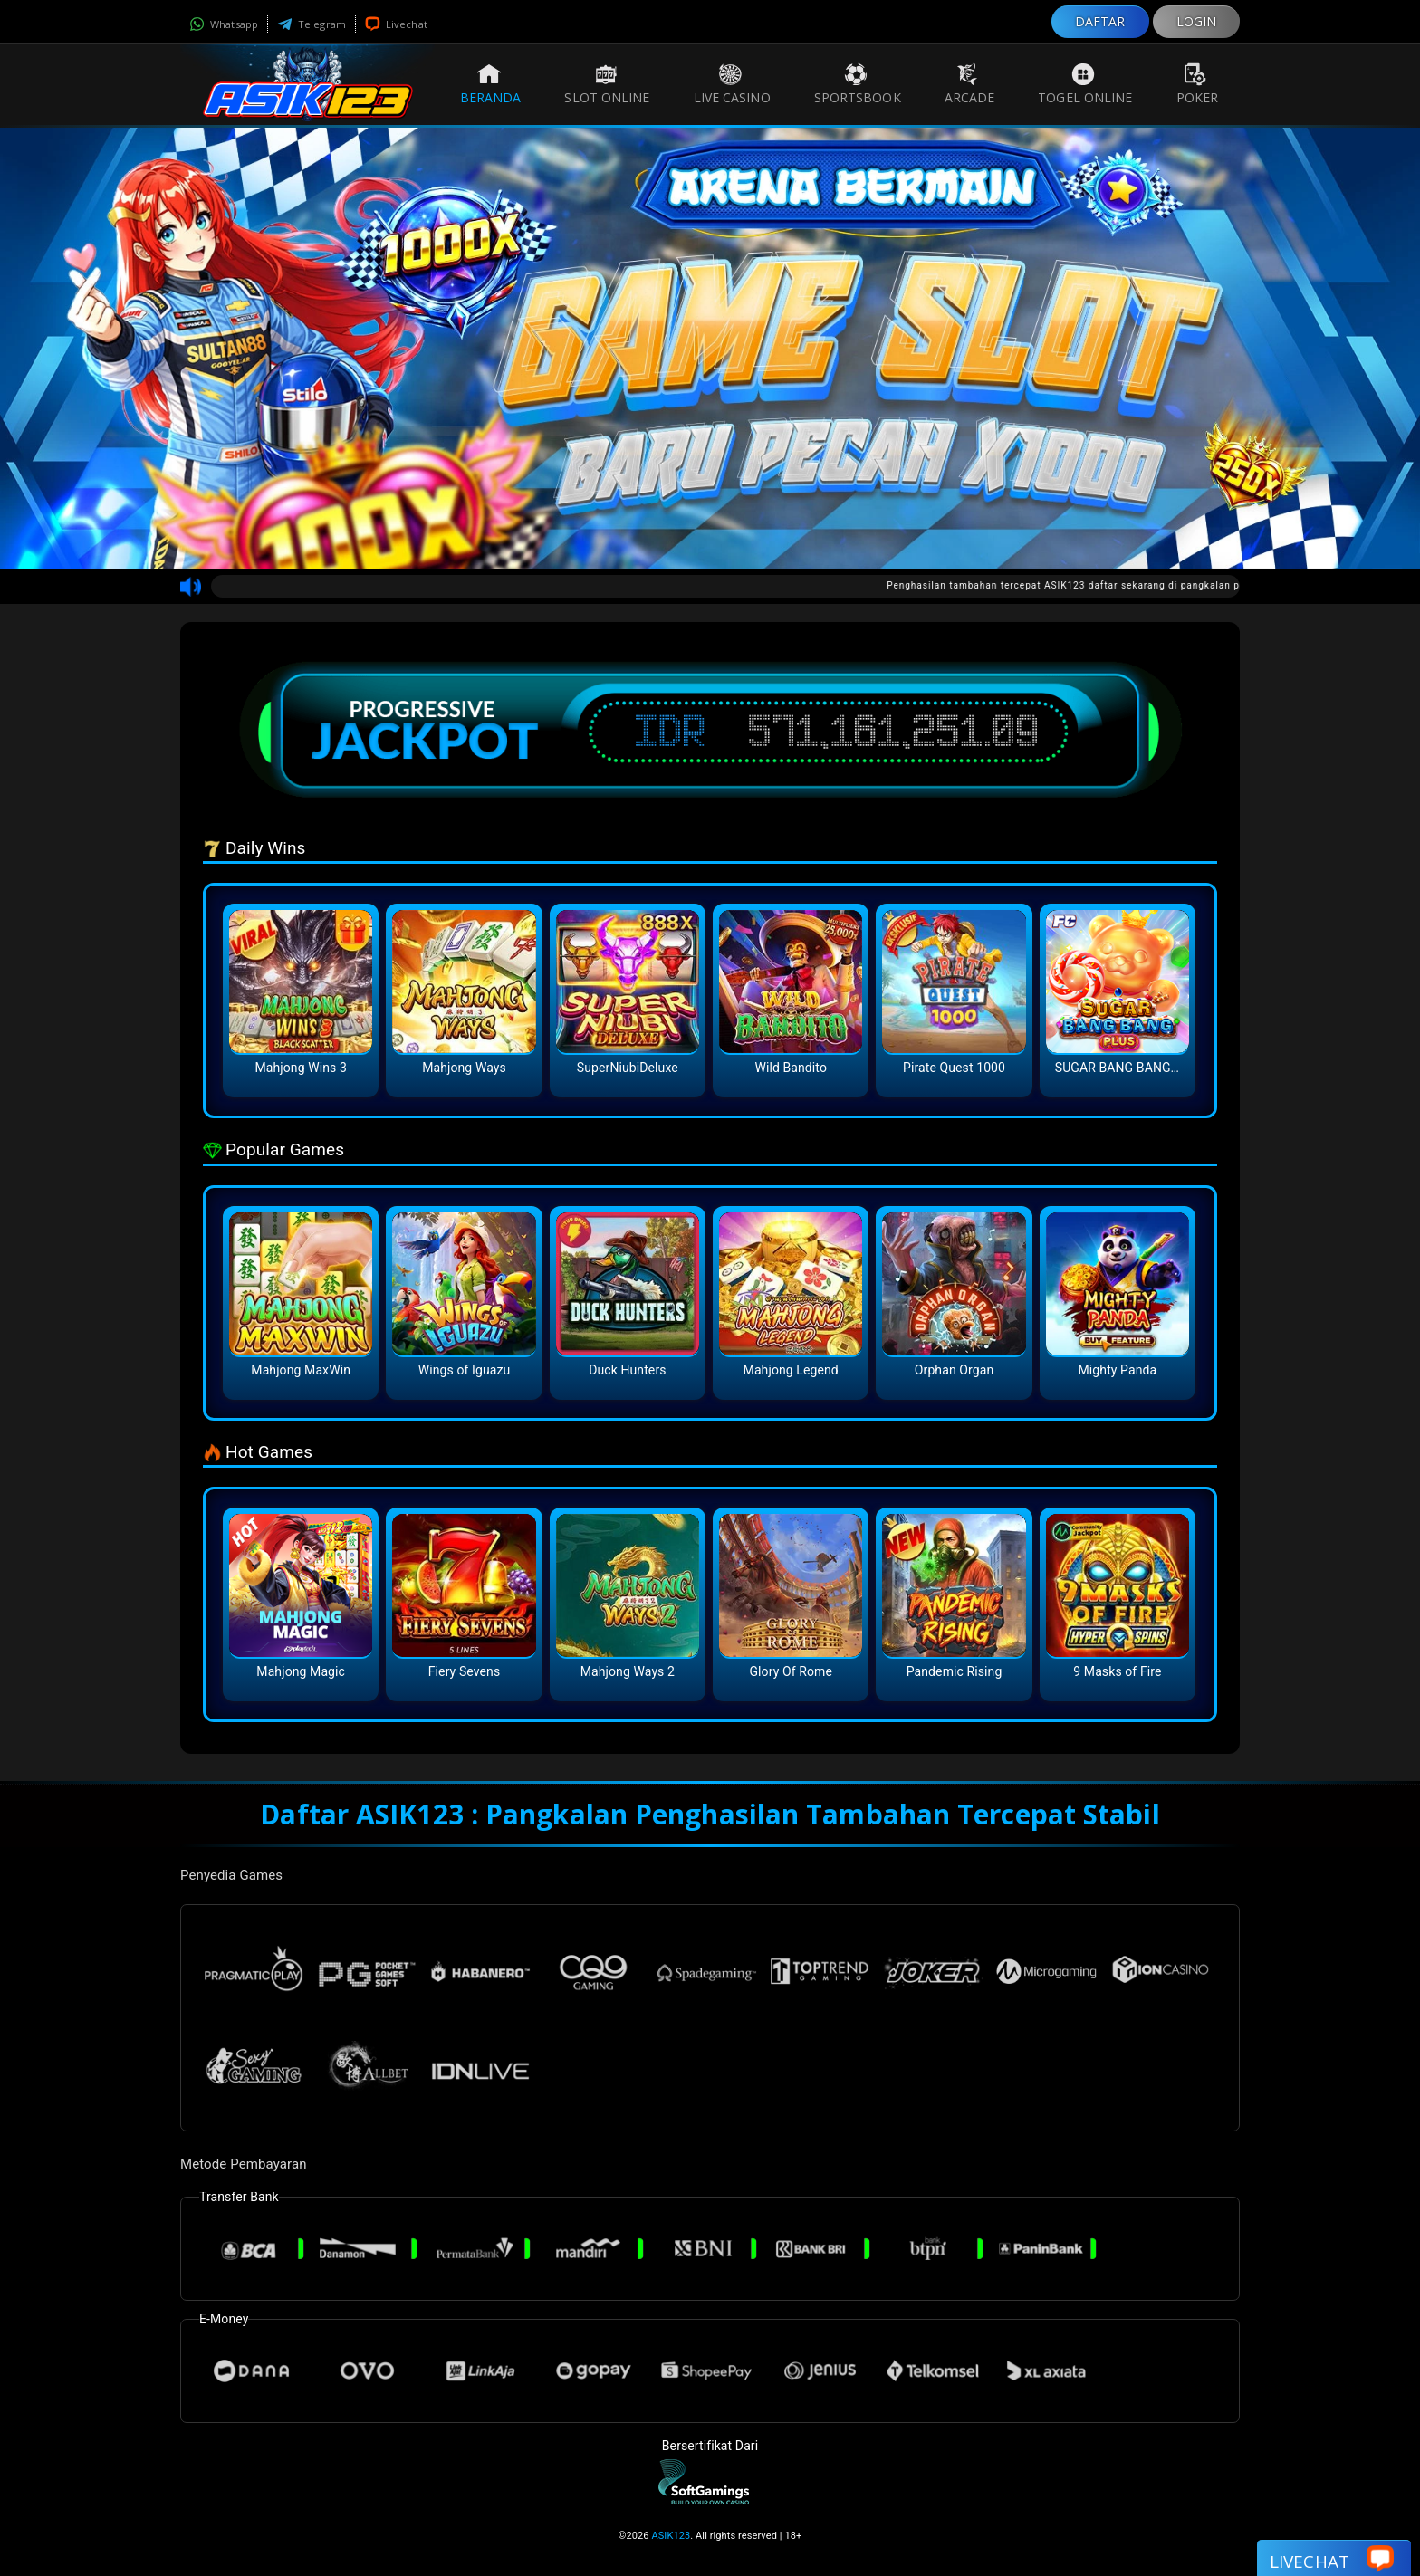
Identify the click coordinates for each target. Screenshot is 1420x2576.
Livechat (396, 24)
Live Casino (732, 84)
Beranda (491, 84)
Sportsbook (857, 84)
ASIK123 (670, 2536)
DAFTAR (1100, 21)
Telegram (311, 24)
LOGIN (1196, 21)
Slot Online (606, 84)
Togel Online (1085, 84)
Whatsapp (223, 24)
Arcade (970, 84)
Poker (1197, 84)
